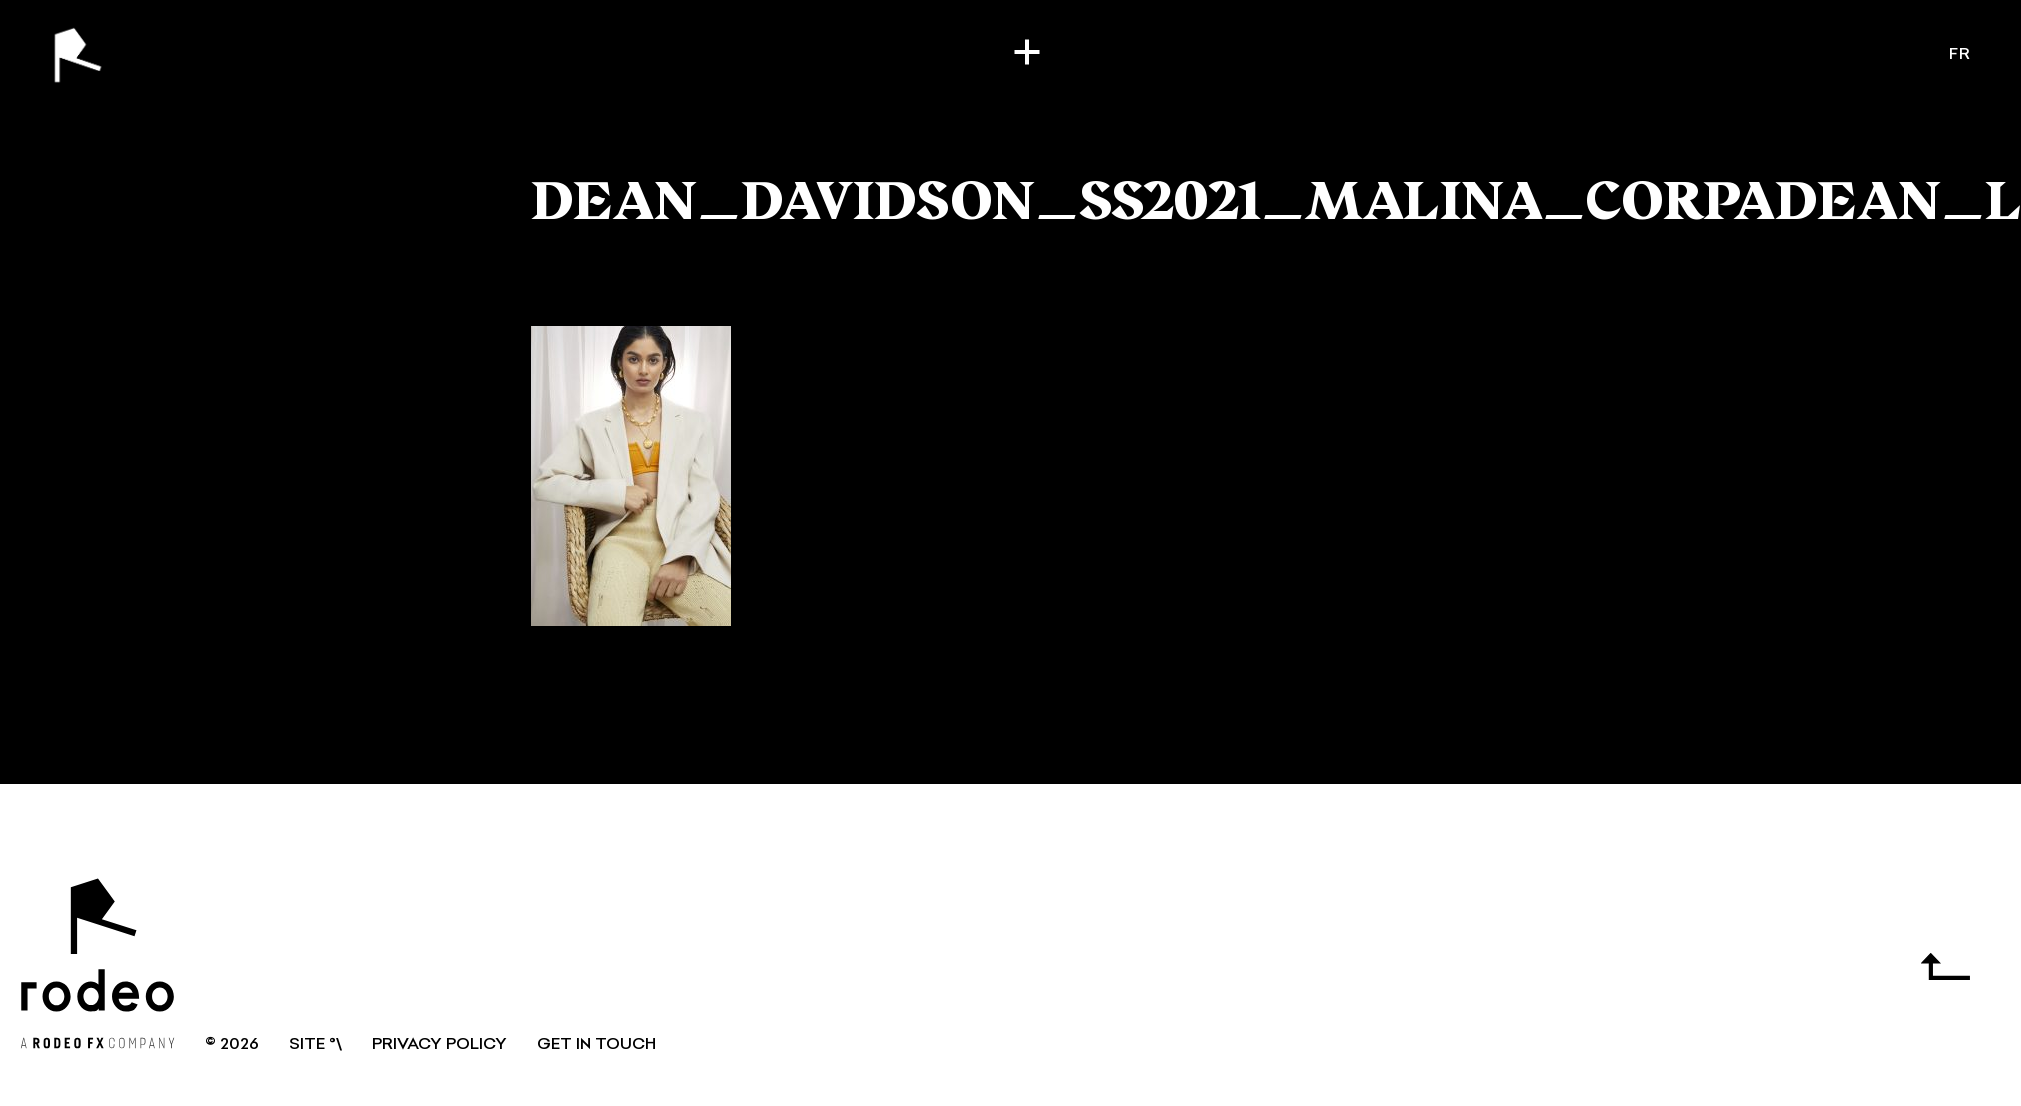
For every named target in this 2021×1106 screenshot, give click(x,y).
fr (1960, 55)
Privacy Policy (439, 1045)
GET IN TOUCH (596, 1045)
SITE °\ (315, 1045)
